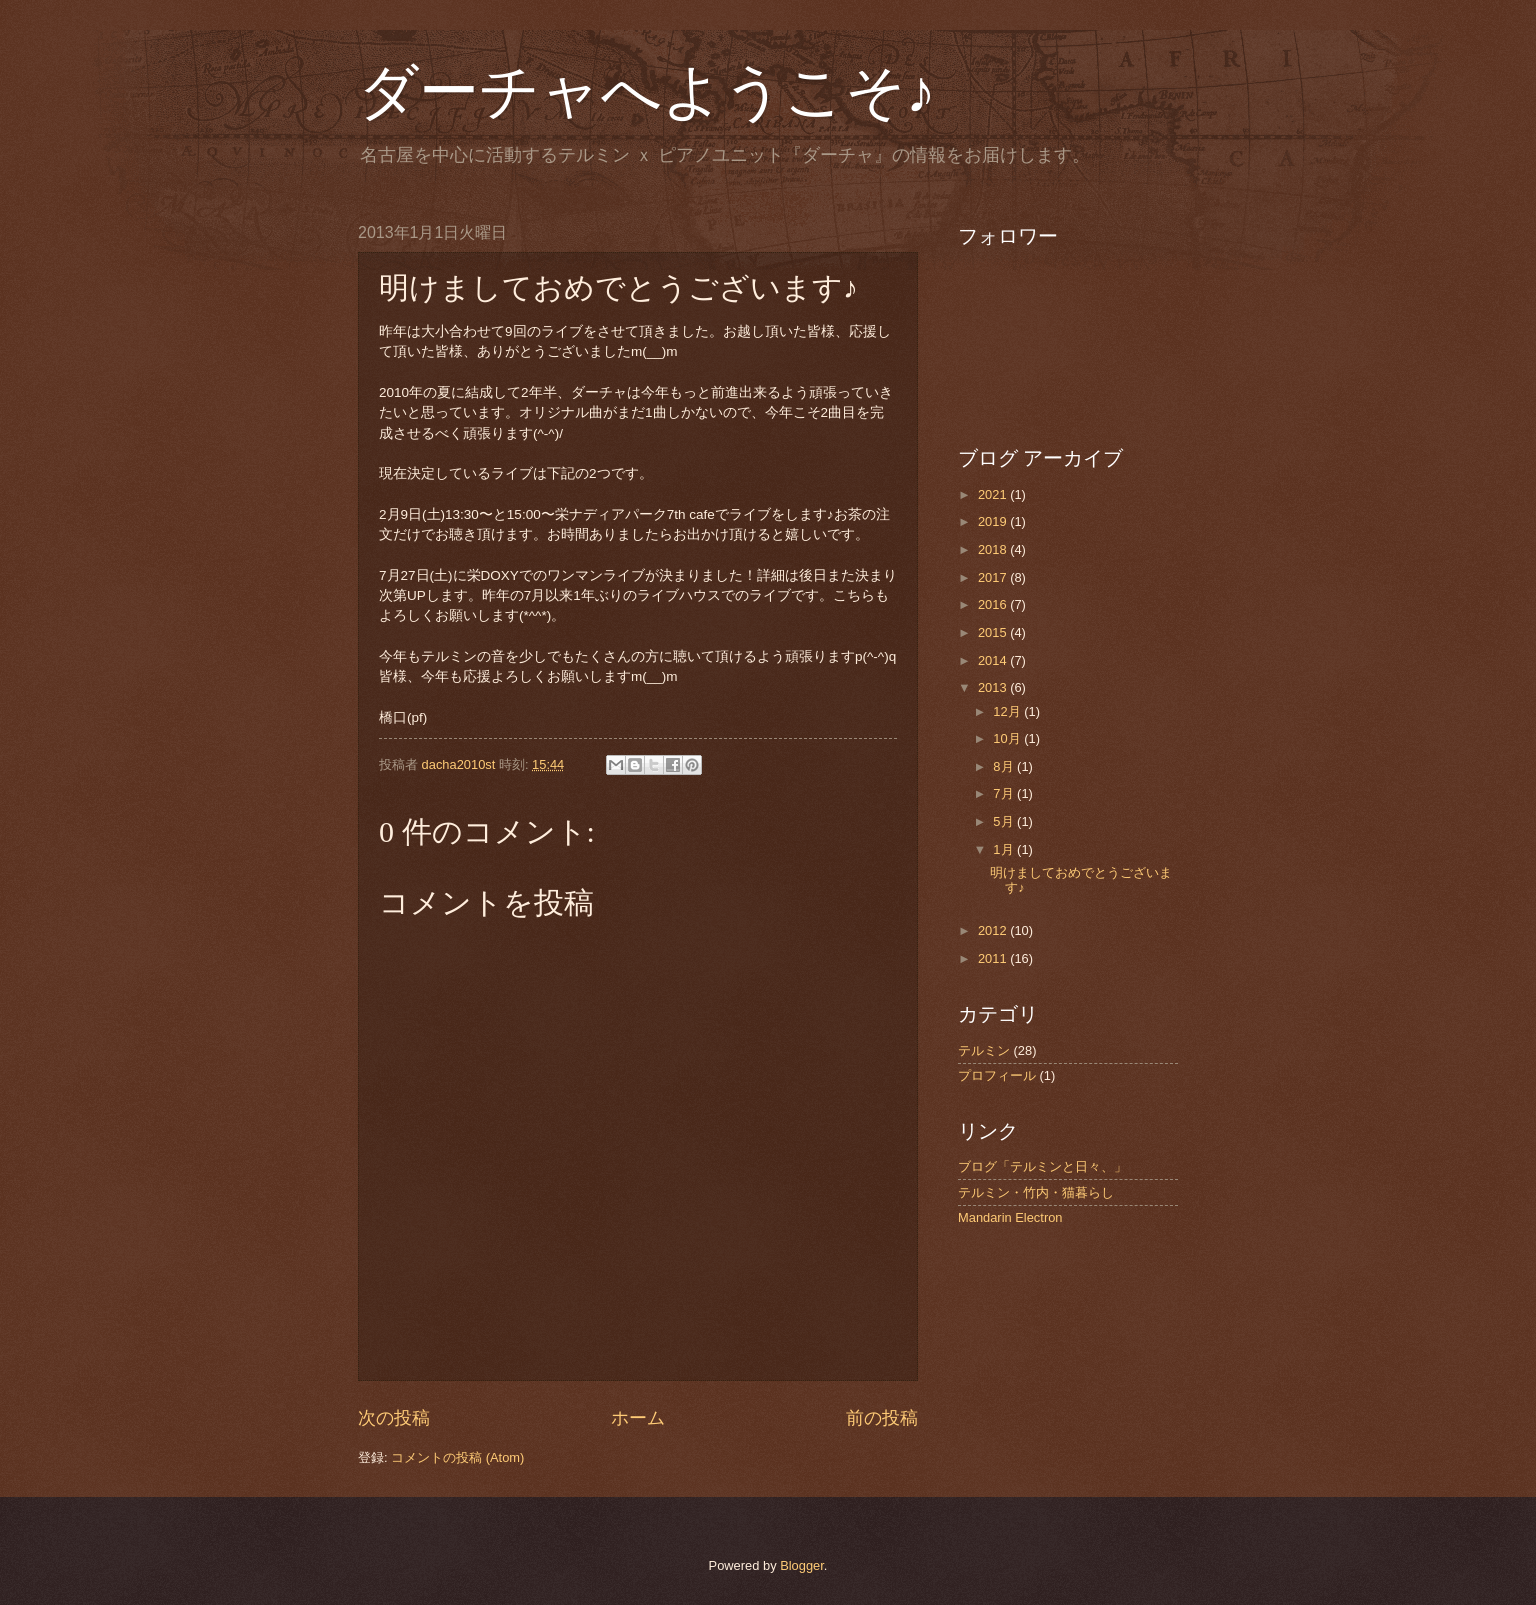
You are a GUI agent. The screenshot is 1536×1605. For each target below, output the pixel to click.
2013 (994, 687)
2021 (994, 494)
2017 (994, 577)
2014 (994, 660)
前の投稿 (882, 1418)
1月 (1005, 849)
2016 (994, 604)
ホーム (638, 1418)
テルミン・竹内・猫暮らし (1036, 1192)
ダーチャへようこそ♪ (647, 92)
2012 (994, 930)
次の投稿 (394, 1418)
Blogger (802, 1565)
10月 (1008, 738)
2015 (994, 632)
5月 (1005, 821)
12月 (1008, 711)
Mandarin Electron (1010, 1217)
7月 (1005, 793)
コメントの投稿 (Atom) (457, 1457)
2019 (994, 521)
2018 (994, 549)
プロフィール (997, 1075)
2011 (994, 958)
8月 (1005, 766)
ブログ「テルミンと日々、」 (1042, 1166)
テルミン (984, 1050)
